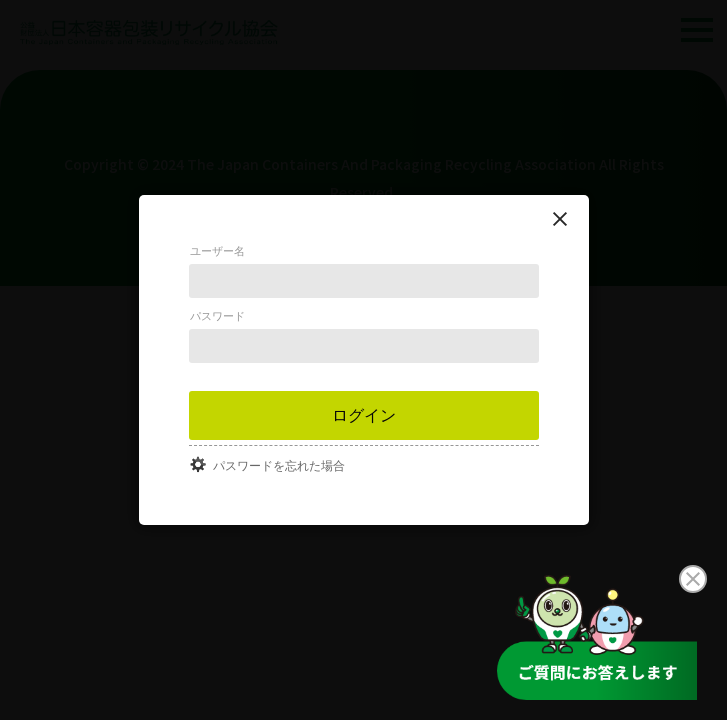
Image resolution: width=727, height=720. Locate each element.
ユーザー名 (217, 251)
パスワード (217, 316)
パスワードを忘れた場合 (279, 466)
